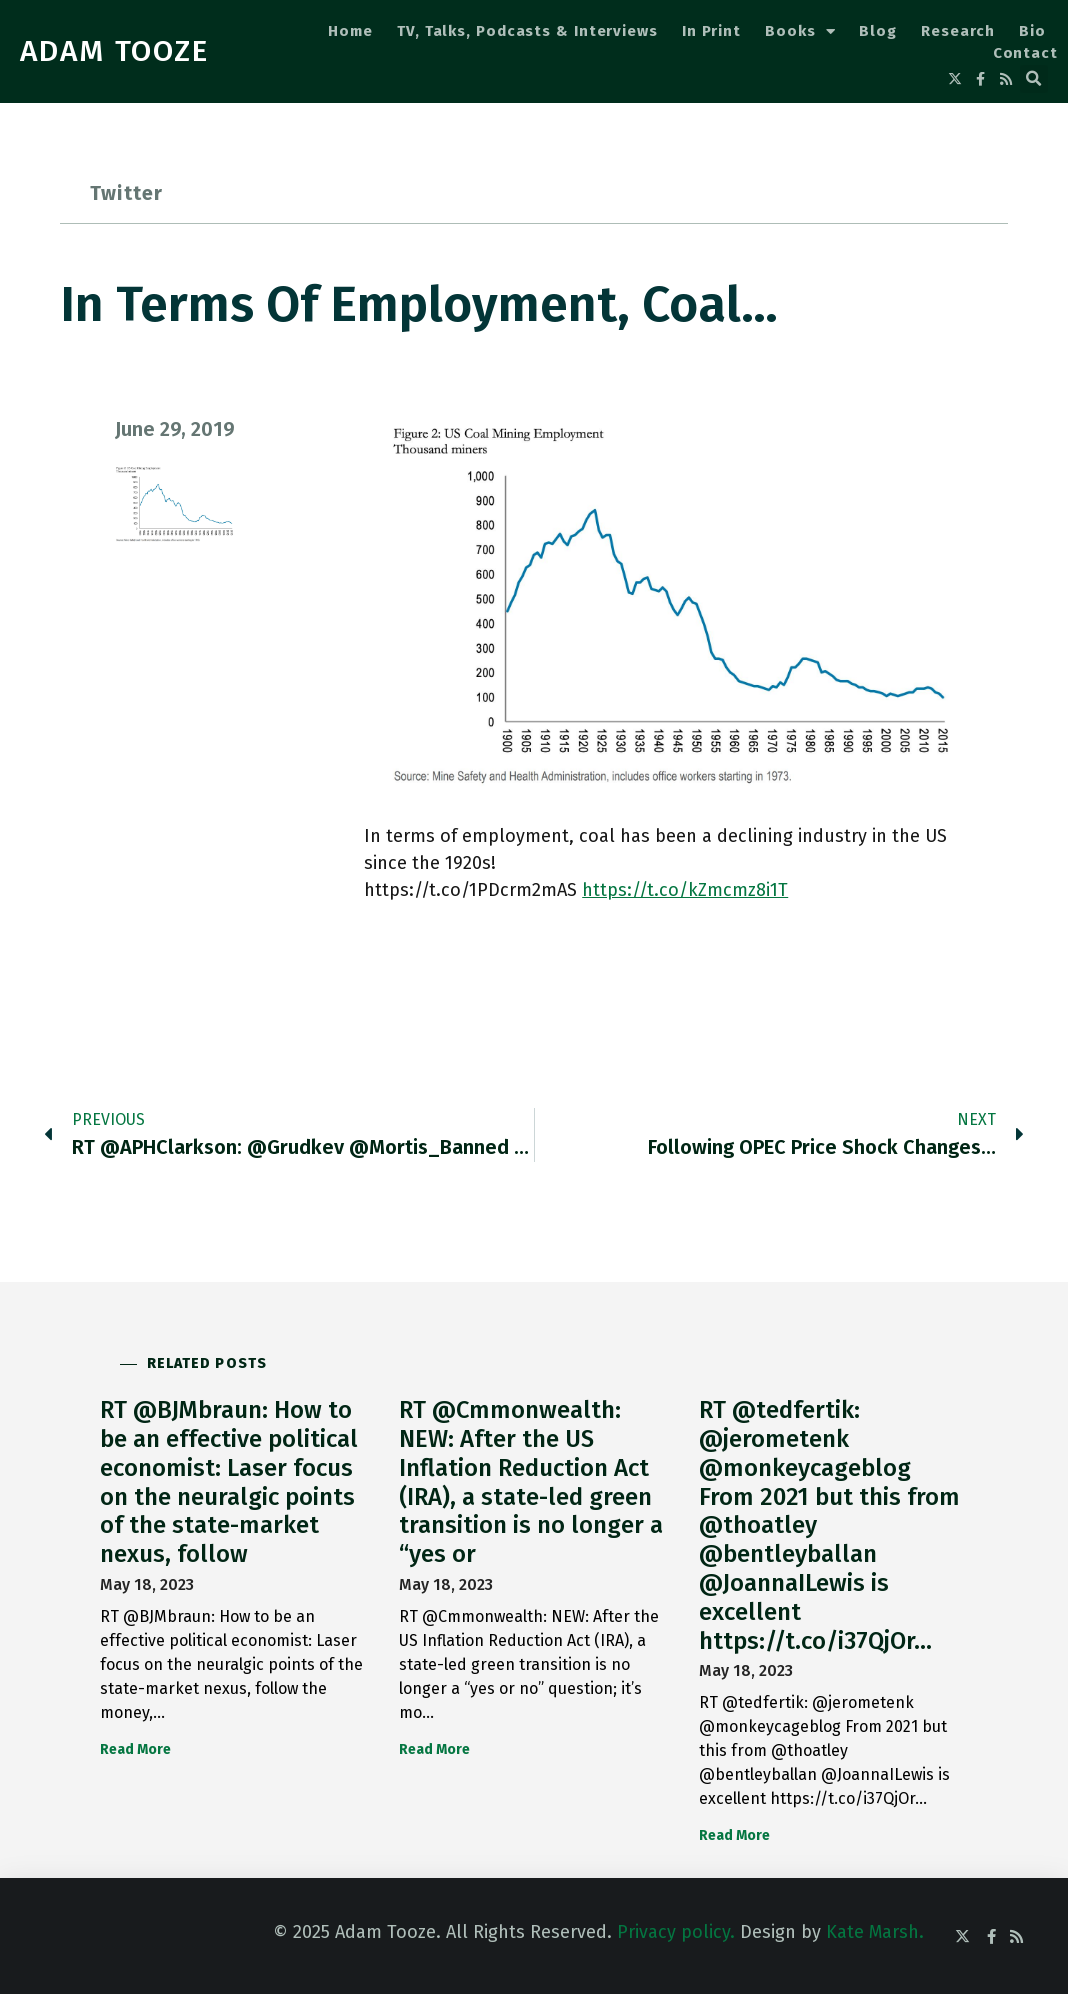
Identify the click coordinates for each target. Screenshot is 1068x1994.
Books (800, 31)
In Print (711, 31)
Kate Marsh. (875, 1932)
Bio (1032, 31)
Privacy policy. (676, 1932)
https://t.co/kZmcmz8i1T (685, 890)
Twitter (126, 193)
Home (350, 31)
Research (958, 31)
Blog (878, 31)
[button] (1034, 79)
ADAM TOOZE (114, 51)
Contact (1025, 53)
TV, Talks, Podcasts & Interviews (527, 31)
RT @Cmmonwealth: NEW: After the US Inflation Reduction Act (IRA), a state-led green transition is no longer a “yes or (531, 1482)
